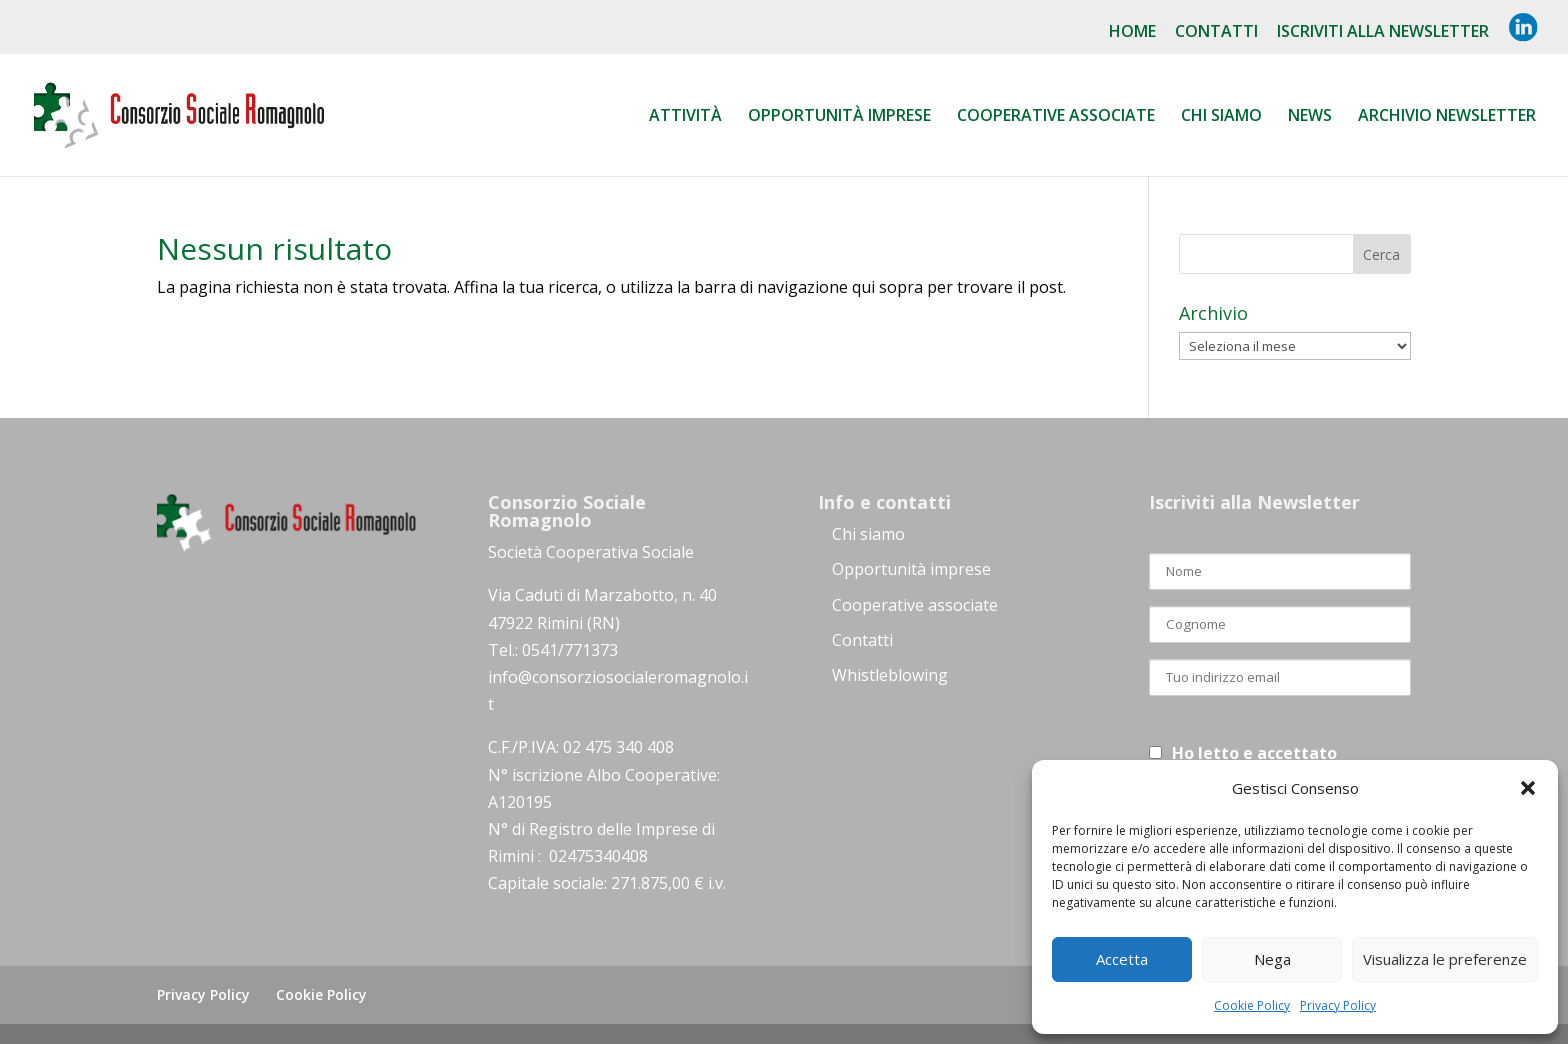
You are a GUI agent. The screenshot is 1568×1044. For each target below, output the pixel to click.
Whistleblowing (890, 675)
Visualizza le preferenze (1445, 959)
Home (1132, 32)
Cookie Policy (1252, 1005)
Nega (1272, 959)
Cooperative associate (1056, 117)
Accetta (1122, 959)
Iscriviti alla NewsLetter (1383, 32)
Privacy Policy (1338, 1005)
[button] (1528, 788)
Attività (685, 117)
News (1310, 117)
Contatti (1216, 32)
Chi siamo (1221, 117)
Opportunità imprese (911, 569)
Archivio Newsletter (1447, 117)
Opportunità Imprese (839, 117)
